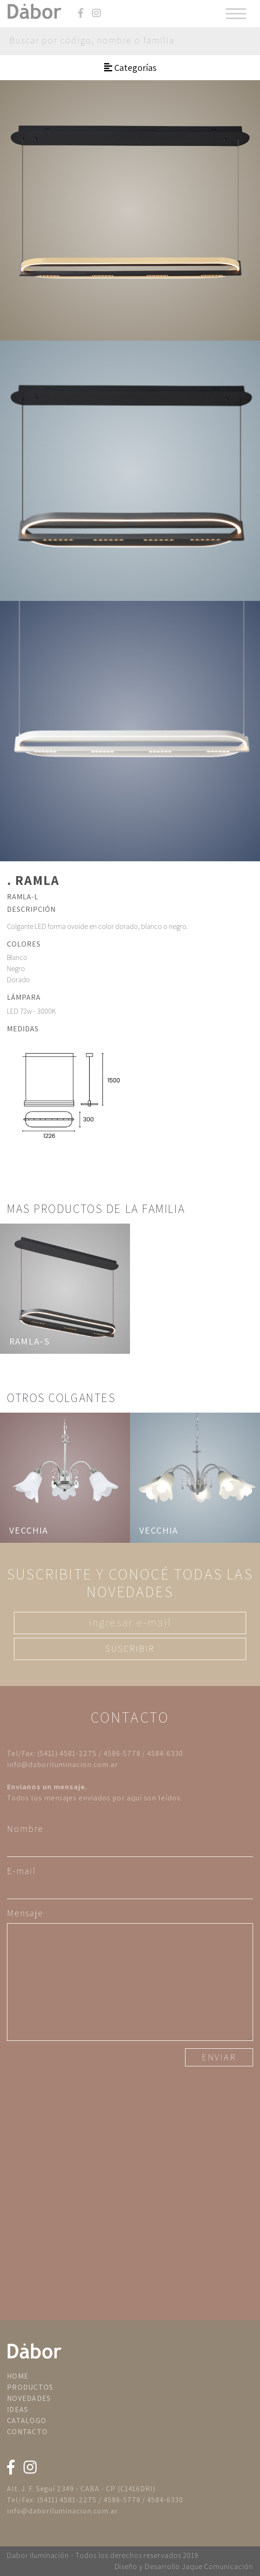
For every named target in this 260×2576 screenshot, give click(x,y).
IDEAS (17, 2409)
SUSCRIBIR (129, 1648)
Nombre (25, 1829)
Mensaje (25, 1913)
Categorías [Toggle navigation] (130, 68)
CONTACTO (27, 2432)
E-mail (21, 1871)
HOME (18, 2376)
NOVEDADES (29, 2398)
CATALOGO (26, 2420)
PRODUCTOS (30, 2387)
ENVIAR (219, 2057)
